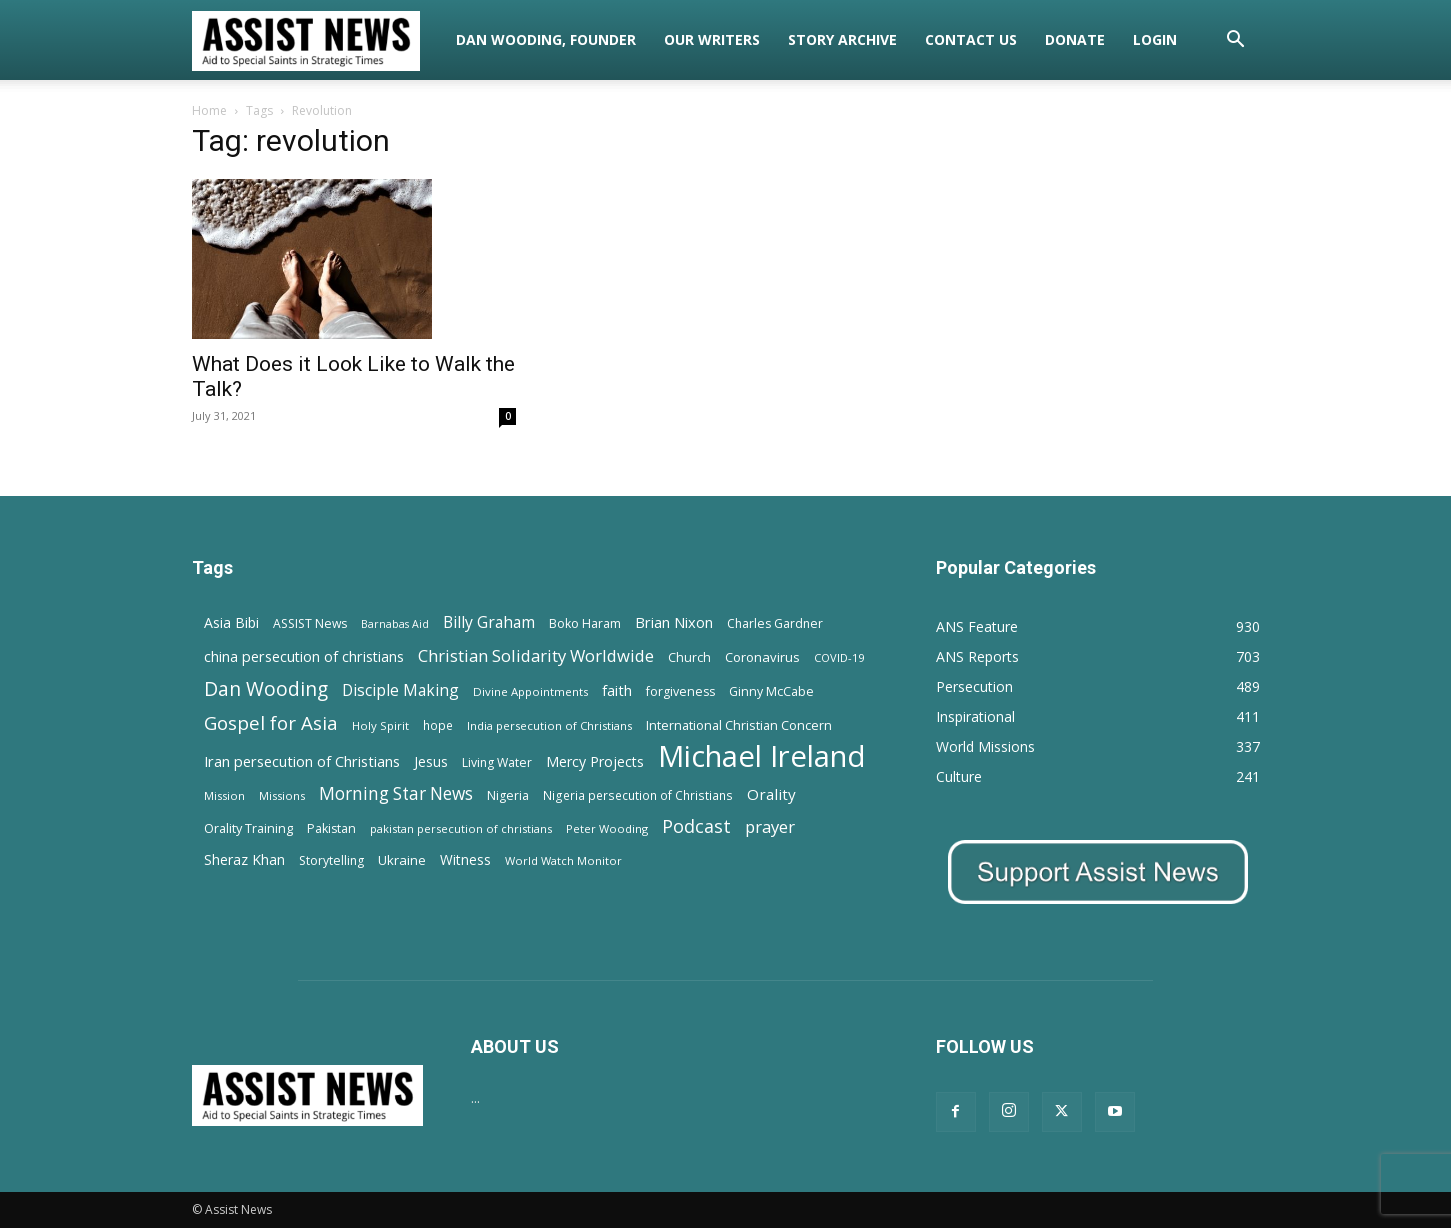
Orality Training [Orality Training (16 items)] (248, 828)
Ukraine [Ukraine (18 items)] (402, 860)
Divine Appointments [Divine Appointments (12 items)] (530, 691)
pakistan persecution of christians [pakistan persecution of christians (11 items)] (461, 828)
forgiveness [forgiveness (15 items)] (680, 691)
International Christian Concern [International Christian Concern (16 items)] (739, 725)
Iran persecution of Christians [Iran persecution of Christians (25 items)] (302, 761)
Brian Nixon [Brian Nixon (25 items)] (674, 622)
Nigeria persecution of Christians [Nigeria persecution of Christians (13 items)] (638, 795)
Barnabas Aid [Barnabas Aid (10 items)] (395, 624)
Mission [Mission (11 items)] (224, 795)
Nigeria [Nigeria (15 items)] (508, 795)
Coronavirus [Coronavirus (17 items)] (762, 657)
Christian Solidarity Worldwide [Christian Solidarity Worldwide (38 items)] (536, 655)
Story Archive (842, 39)
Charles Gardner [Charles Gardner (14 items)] (775, 623)
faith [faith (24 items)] (617, 690)
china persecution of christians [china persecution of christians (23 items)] (304, 656)
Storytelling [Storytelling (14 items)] (331, 860)
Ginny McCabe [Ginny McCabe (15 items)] (771, 691)
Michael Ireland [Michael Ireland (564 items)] (762, 756)
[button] (1236, 41)
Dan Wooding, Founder (546, 39)
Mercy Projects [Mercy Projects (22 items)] (595, 761)
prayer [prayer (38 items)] (770, 826)
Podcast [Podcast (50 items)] (696, 826)
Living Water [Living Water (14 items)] (497, 762)
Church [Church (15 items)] (689, 657)
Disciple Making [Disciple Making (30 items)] (400, 690)
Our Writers (712, 39)
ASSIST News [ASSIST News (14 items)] (310, 623)
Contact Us (971, 39)
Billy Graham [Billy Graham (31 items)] (489, 622)
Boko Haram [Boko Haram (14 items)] (585, 623)
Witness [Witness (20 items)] (465, 859)
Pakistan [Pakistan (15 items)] (331, 828)
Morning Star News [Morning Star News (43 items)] (396, 793)
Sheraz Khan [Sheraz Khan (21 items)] (244, 859)
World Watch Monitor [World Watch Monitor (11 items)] (563, 860)
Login (1155, 39)
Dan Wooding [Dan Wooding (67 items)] (266, 688)
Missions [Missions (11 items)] (282, 795)
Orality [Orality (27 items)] (771, 794)
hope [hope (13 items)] (438, 725)
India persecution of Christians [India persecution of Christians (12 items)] (549, 725)
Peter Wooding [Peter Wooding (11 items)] (607, 828)
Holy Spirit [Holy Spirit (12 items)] (380, 725)
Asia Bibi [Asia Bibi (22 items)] (231, 622)
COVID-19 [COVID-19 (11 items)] (839, 657)
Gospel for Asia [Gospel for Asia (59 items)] (271, 722)
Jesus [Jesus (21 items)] (431, 761)
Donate (1075, 39)
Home (209, 110)
